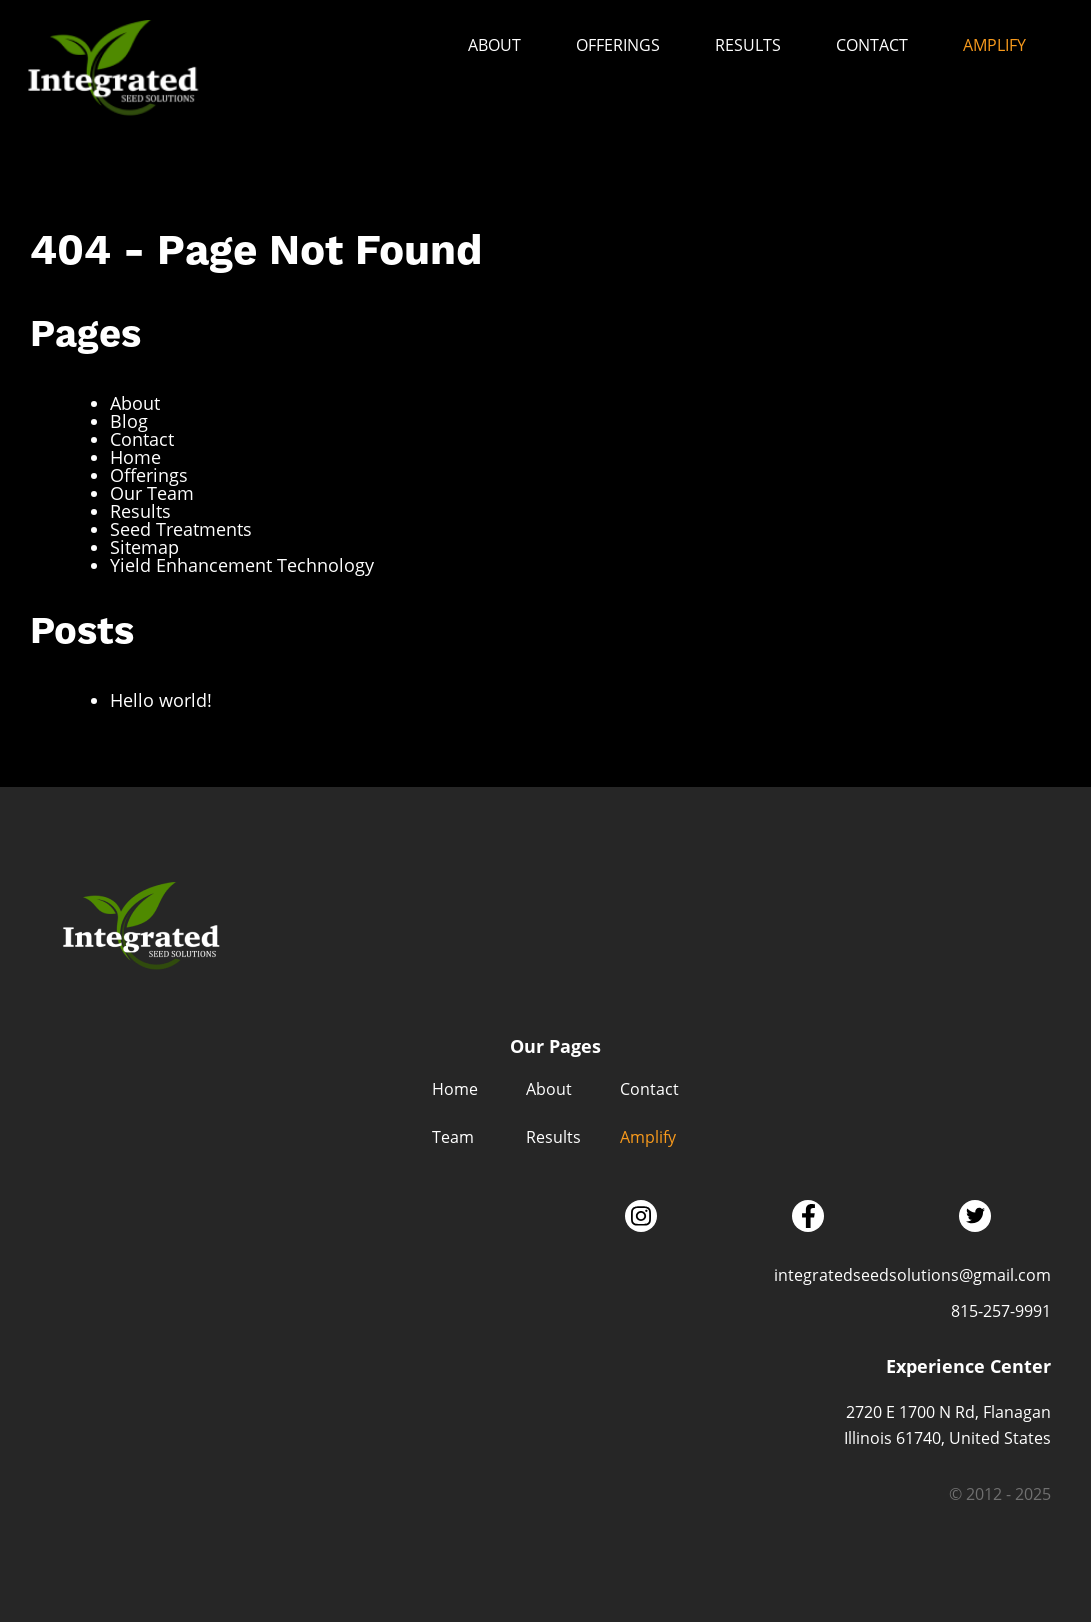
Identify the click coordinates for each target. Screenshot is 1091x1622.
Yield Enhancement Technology (242, 565)
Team (453, 1137)
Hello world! (161, 700)
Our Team (152, 493)
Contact (872, 45)
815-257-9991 (1001, 1311)
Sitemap (144, 547)
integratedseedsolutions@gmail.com (912, 1275)
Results (748, 45)
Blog (129, 421)
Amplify (994, 45)
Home (135, 457)
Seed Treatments (181, 529)
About (494, 45)
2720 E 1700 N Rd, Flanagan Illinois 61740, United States (947, 1425)
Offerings (618, 45)
